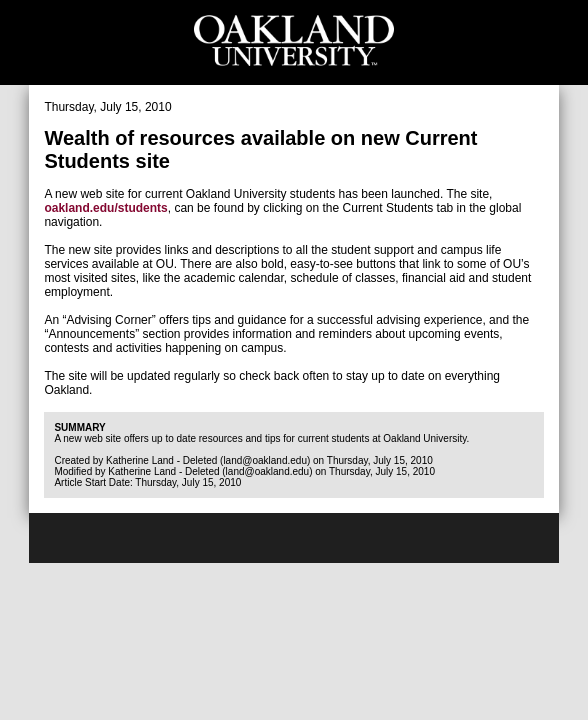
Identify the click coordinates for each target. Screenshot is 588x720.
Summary (79, 427)
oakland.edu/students (105, 208)
